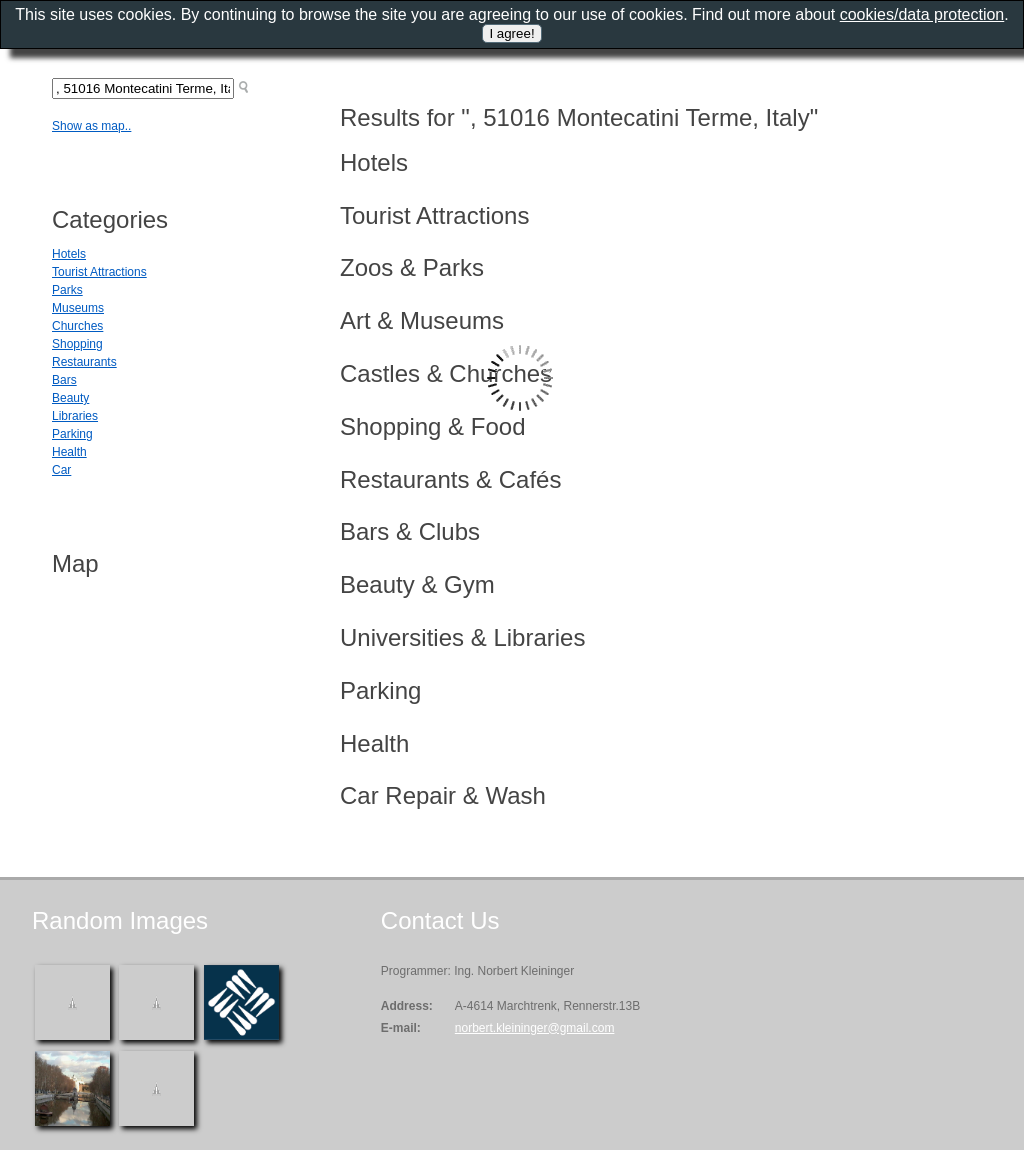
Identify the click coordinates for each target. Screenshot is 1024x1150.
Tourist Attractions (99, 272)
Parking (72, 434)
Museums (78, 308)
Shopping (77, 344)
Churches (77, 326)
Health (69, 452)
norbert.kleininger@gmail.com (535, 1028)
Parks (67, 290)
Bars (64, 380)
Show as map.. (91, 126)
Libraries (75, 416)
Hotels (69, 254)
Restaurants (84, 362)
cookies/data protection (922, 14)
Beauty (70, 398)
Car (61, 470)
